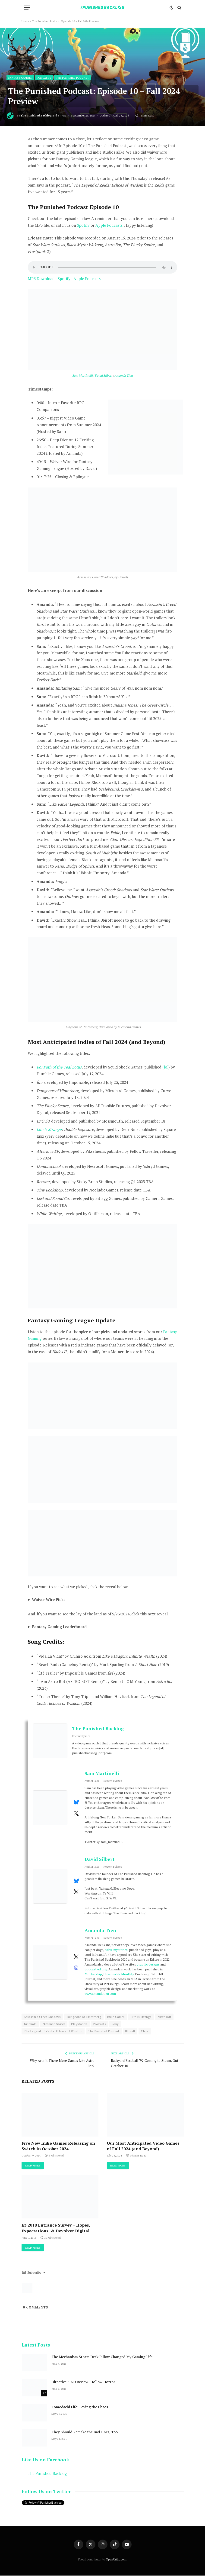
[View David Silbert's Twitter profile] (76, 1892)
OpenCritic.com (116, 2559)
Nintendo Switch (54, 2024)
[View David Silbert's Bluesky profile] (76, 1881)
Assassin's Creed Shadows (42, 2017)
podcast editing (96, 1969)
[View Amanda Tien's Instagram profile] (76, 1968)
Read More (33, 2165)
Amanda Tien (123, 375)
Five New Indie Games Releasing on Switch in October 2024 (58, 2145)
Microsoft (164, 2017)
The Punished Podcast (72, 77)
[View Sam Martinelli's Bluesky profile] (76, 1802)
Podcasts (44, 77)
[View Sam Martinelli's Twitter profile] (76, 1813)
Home (25, 21)
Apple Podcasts (109, 225)
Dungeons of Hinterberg (84, 2017)
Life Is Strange (141, 2017)
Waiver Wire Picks (48, 1599)
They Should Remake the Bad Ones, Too (84, 2432)
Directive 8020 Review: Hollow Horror (83, 2382)
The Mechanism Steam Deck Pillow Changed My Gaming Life (101, 2357)
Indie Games (116, 2017)
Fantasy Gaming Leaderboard (59, 1626)
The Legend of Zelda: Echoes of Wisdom (53, 2031)
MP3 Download (41, 278)
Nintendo (30, 2024)
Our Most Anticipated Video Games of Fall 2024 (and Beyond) (143, 2145)
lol (166, 1067)
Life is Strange (49, 1129)
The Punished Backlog (36, 115)
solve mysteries (116, 1949)
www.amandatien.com (100, 1993)
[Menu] (27, 7)
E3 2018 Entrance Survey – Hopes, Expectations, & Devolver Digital (56, 2228)
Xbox (144, 2031)
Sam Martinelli (82, 375)
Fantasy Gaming (20, 77)
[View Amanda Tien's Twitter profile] (76, 1957)
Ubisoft (130, 2031)
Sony (115, 2024)
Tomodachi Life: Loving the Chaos (79, 2407)
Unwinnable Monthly (118, 1974)
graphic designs (148, 1964)
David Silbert (103, 375)
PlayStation (79, 2024)
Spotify (83, 225)
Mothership (93, 1974)
